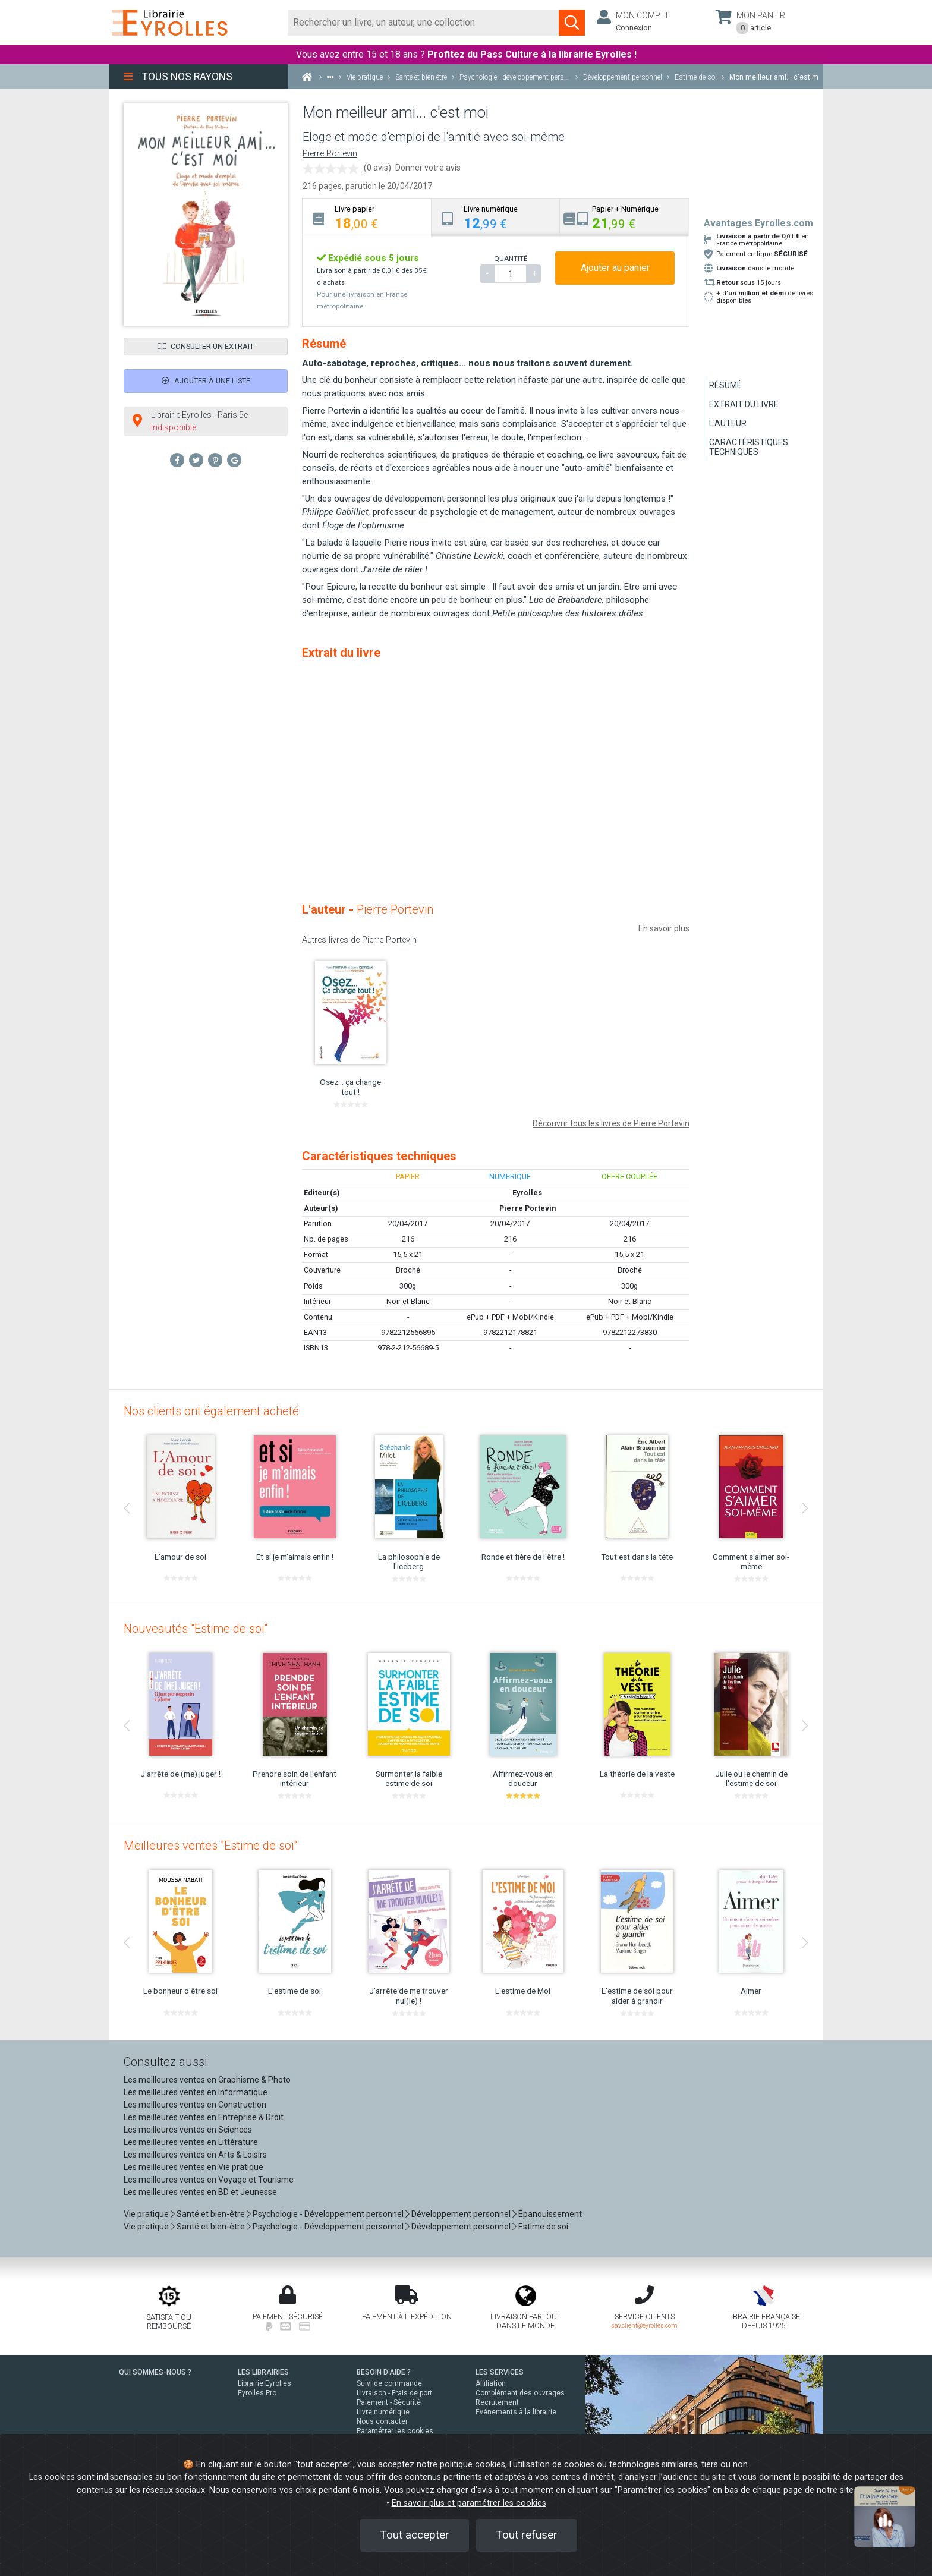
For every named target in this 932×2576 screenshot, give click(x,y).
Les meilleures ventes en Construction (195, 2104)
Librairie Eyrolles (264, 2383)
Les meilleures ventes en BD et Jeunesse (200, 2192)
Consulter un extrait (206, 346)
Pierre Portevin (330, 154)
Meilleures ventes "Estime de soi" (210, 1845)
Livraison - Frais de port (394, 2393)
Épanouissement (550, 2214)
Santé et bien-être (211, 2214)
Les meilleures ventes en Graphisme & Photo (207, 2079)
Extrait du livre (744, 404)
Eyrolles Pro (257, 2393)
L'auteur (728, 423)
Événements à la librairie (516, 2412)
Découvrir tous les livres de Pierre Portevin (611, 1123)
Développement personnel (461, 2214)
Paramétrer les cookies (395, 2431)
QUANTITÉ (510, 258)
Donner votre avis (428, 167)
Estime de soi (543, 2226)
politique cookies (472, 2465)
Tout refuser (527, 2535)
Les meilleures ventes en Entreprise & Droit (204, 2117)
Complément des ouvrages (520, 2393)
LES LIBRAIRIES (263, 2372)
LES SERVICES (500, 2372)
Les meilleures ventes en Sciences (188, 2129)
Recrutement (497, 2402)
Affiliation (491, 2383)
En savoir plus (663, 928)
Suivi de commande (389, 2383)
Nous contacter (382, 2421)
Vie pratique (146, 2214)
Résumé (725, 385)
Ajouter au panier (615, 267)
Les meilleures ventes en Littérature (191, 2142)
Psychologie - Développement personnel (328, 2214)
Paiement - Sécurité (389, 2402)
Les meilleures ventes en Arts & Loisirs (195, 2154)
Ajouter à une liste (206, 380)
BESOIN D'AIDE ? (384, 2372)
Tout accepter (414, 2535)
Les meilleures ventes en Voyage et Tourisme (209, 2179)
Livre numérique (383, 2412)
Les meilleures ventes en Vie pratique (193, 2167)
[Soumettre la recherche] (572, 23)
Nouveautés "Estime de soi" (195, 1628)
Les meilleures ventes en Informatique (195, 2092)
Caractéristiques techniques (748, 446)
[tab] (367, 217)
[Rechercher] (423, 23)
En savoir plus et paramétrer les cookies (469, 2503)
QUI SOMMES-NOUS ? (155, 2372)
